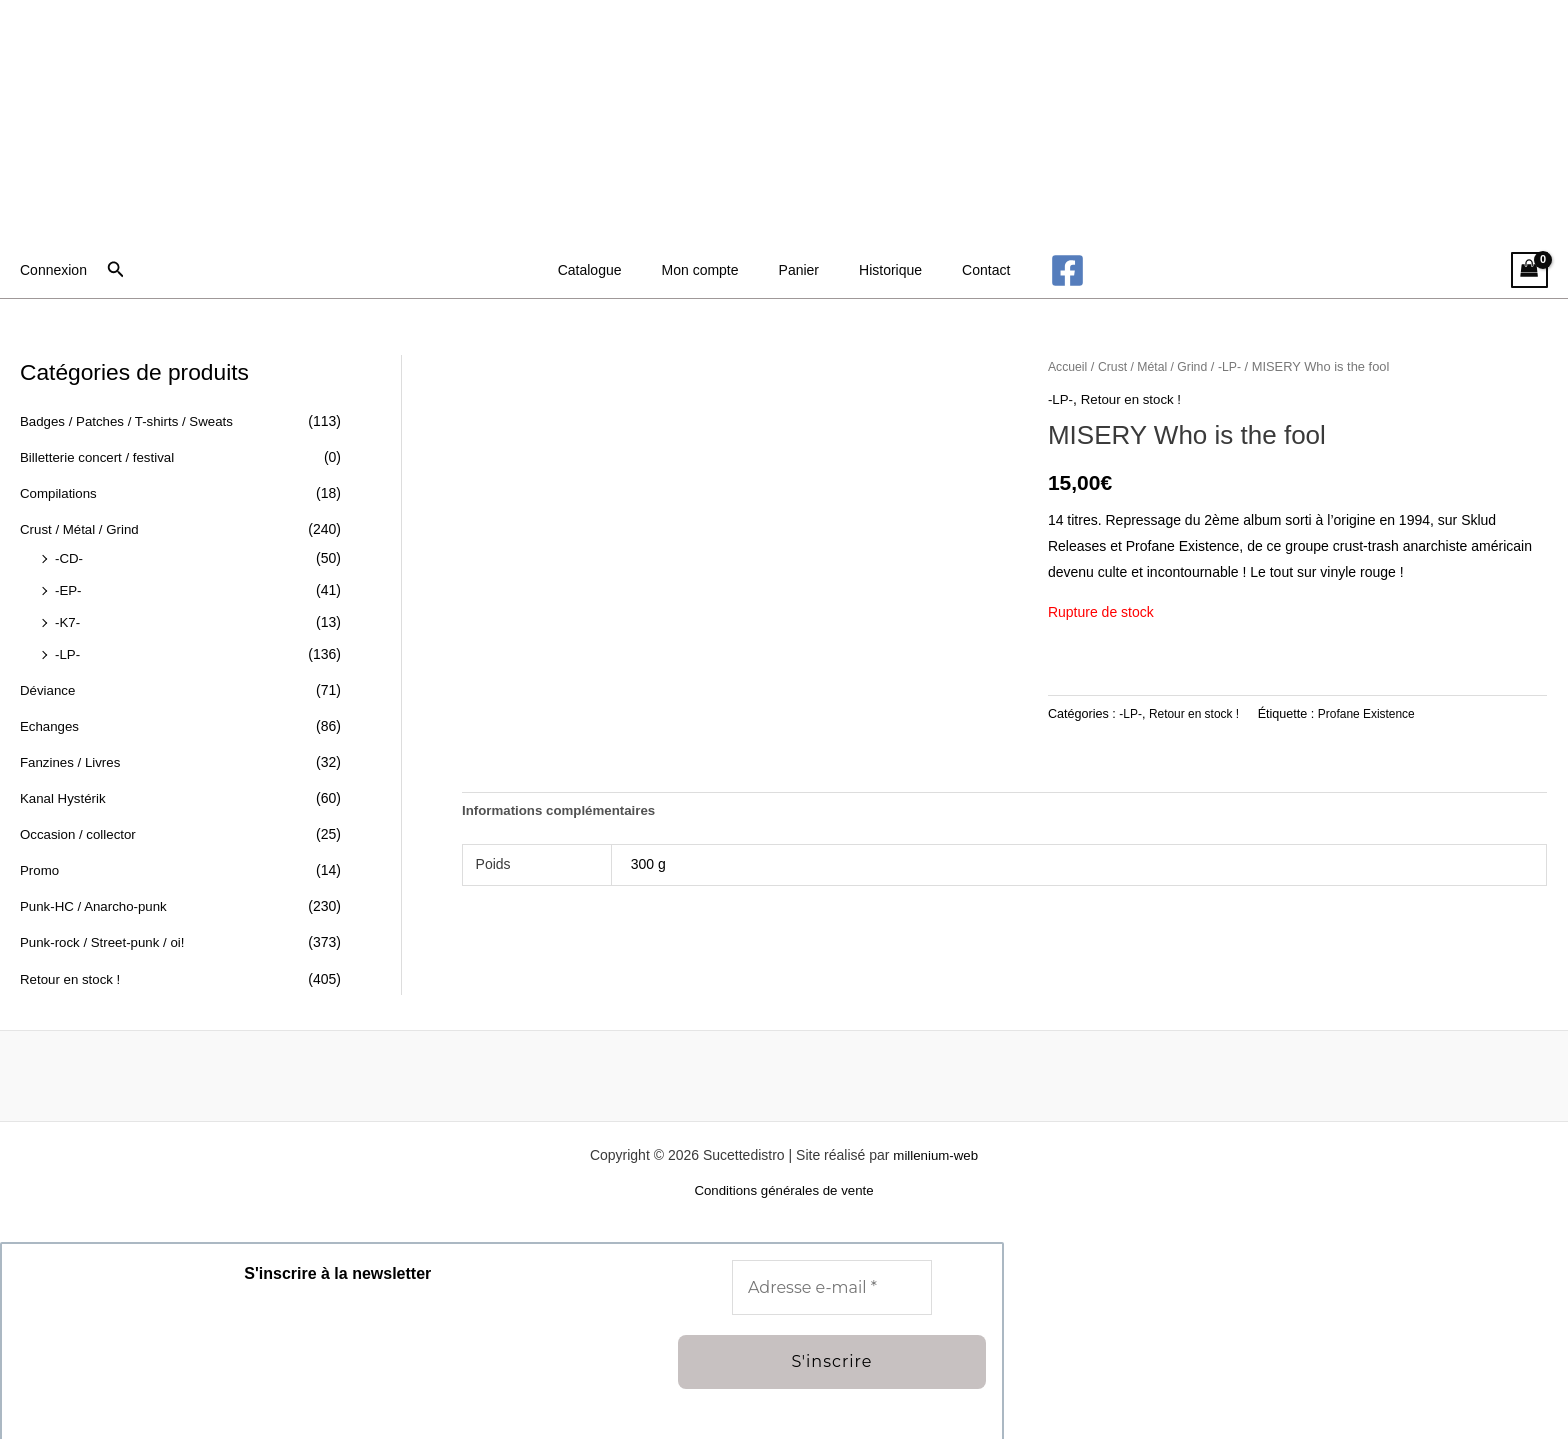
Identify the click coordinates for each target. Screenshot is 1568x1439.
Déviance (49, 686)
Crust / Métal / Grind (82, 528)
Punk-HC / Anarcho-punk (97, 899)
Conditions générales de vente (783, 1182)
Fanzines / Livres (73, 757)
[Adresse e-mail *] (832, 1279)
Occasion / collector (81, 828)
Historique (878, 270)
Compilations (60, 492)
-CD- (70, 556)
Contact (962, 270)
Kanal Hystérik (65, 792)
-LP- (68, 650)
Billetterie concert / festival (101, 457)
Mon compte (712, 270)
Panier (799, 270)
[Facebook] (1037, 270)
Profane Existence (1375, 713)
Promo (40, 863)
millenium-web (935, 1146)
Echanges (51, 721)
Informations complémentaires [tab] (564, 812)
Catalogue (614, 270)
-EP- (69, 587)
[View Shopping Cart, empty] (1529, 270)
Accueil (1069, 366)
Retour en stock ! (73, 970)
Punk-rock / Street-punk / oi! (107, 934)
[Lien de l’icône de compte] (53, 270)
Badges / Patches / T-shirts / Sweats (132, 421)
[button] (116, 270)
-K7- (68, 619)
